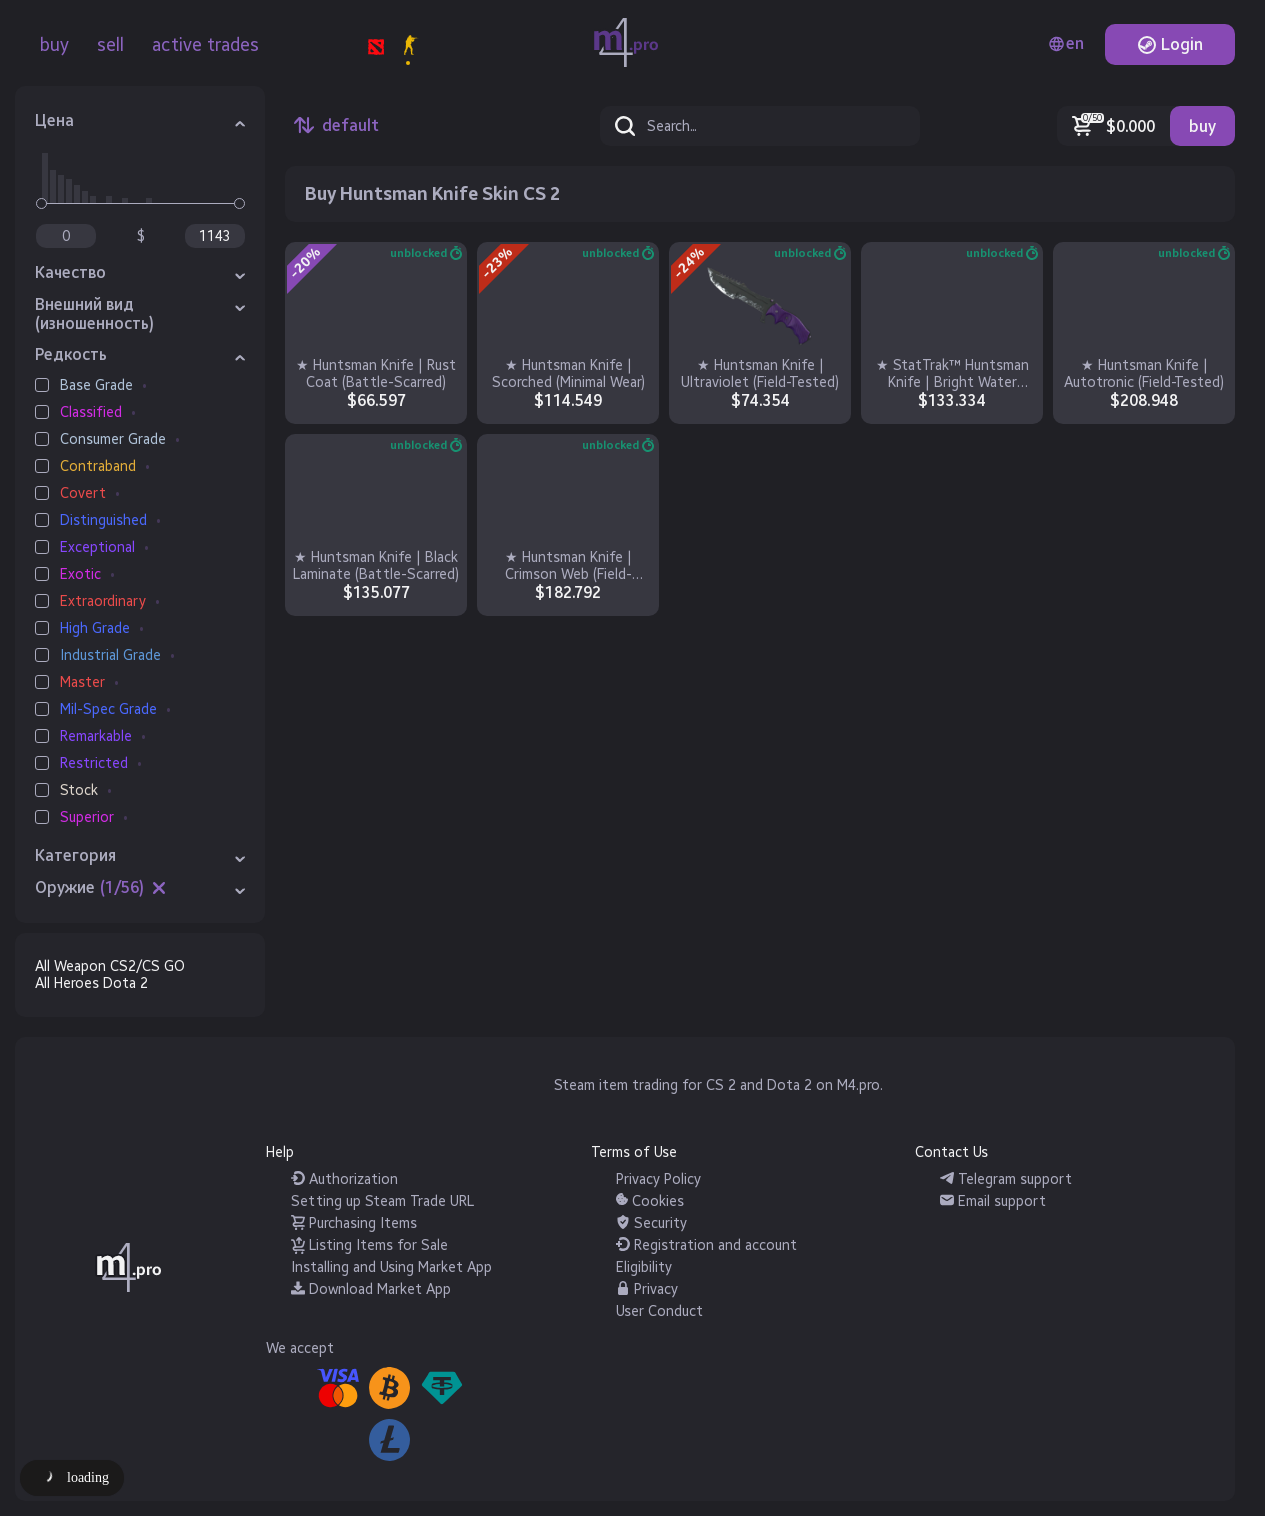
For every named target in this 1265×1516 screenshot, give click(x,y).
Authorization (344, 1179)
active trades (205, 45)
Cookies (650, 1201)
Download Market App (371, 1289)
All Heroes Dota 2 (91, 983)
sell (110, 45)
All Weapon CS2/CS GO (110, 966)
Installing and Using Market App (391, 1267)
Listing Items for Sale (369, 1245)
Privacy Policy (658, 1179)
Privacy (647, 1289)
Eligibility (644, 1267)
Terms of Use (634, 1152)
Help (280, 1152)
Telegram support (1006, 1179)
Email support (993, 1201)
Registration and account (706, 1245)
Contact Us (951, 1152)
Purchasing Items (354, 1223)
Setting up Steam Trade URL (382, 1201)
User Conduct (659, 1311)
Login (1170, 44)
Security (651, 1223)
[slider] (41, 203)
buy (54, 45)
